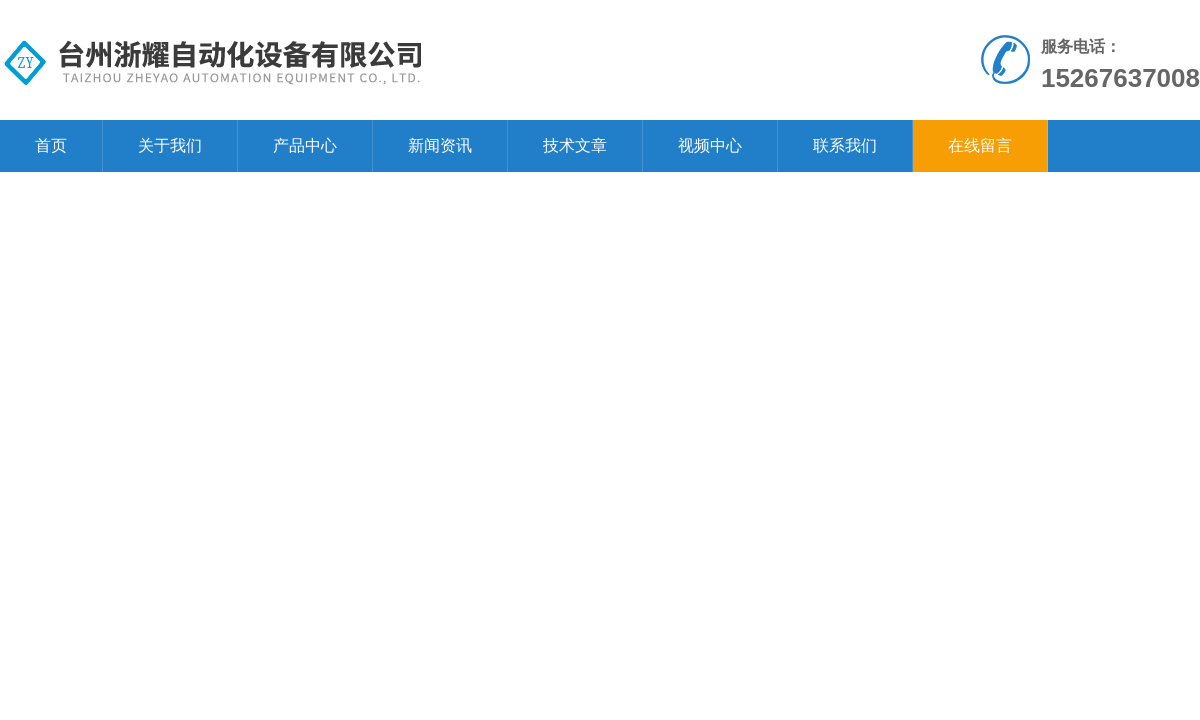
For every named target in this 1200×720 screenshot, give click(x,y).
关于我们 (170, 145)
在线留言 (980, 145)
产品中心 (305, 145)
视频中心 (710, 145)
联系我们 (845, 145)
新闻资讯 (440, 145)
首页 (51, 145)
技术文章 (575, 145)
